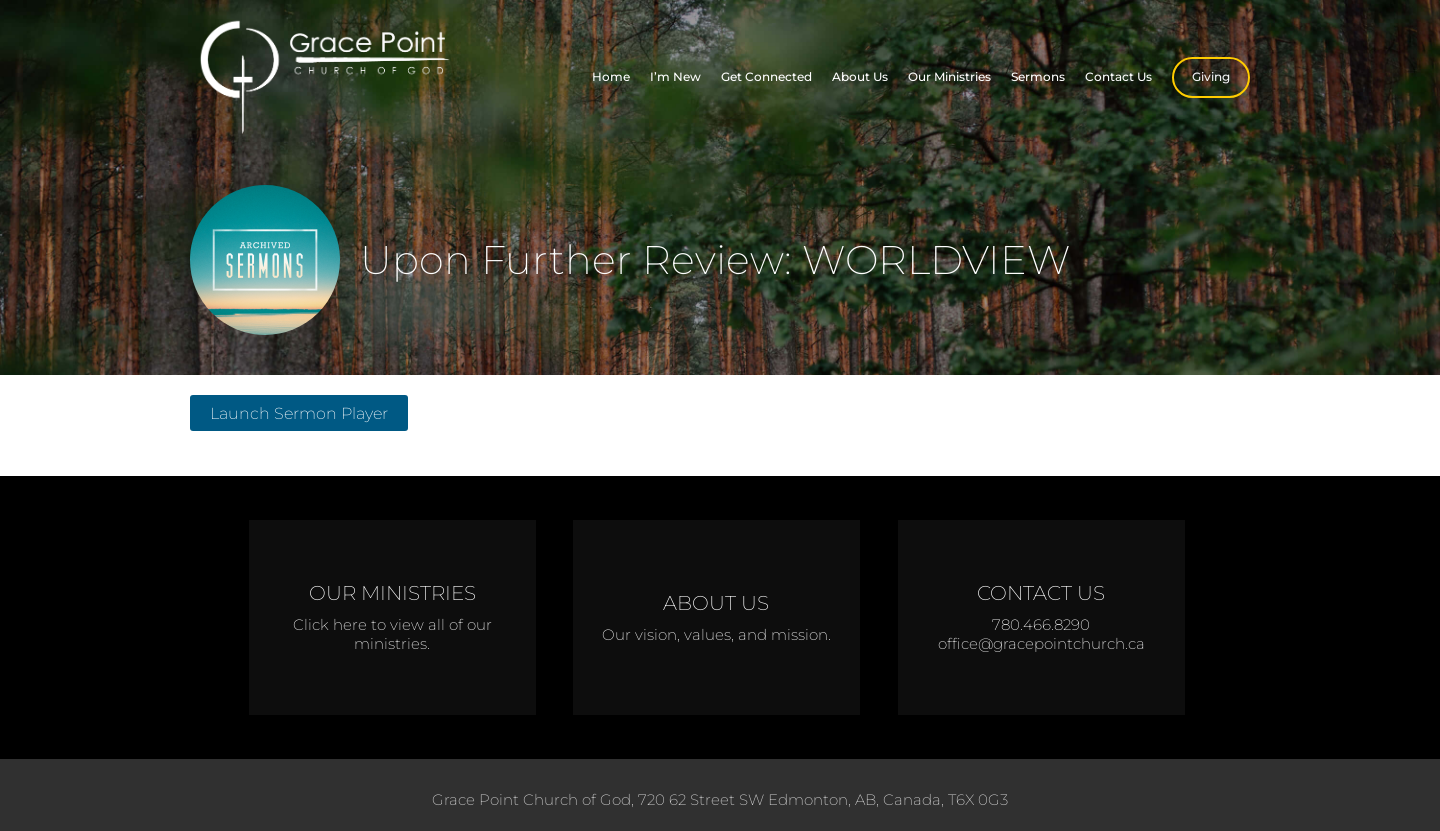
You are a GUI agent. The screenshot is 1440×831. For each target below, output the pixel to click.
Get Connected (766, 76)
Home (611, 76)
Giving (1211, 76)
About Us (860, 76)
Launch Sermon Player (299, 413)
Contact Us (1118, 76)
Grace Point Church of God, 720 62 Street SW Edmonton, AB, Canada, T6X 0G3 (720, 799)
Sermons (1038, 76)
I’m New (675, 76)
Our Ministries (949, 76)
